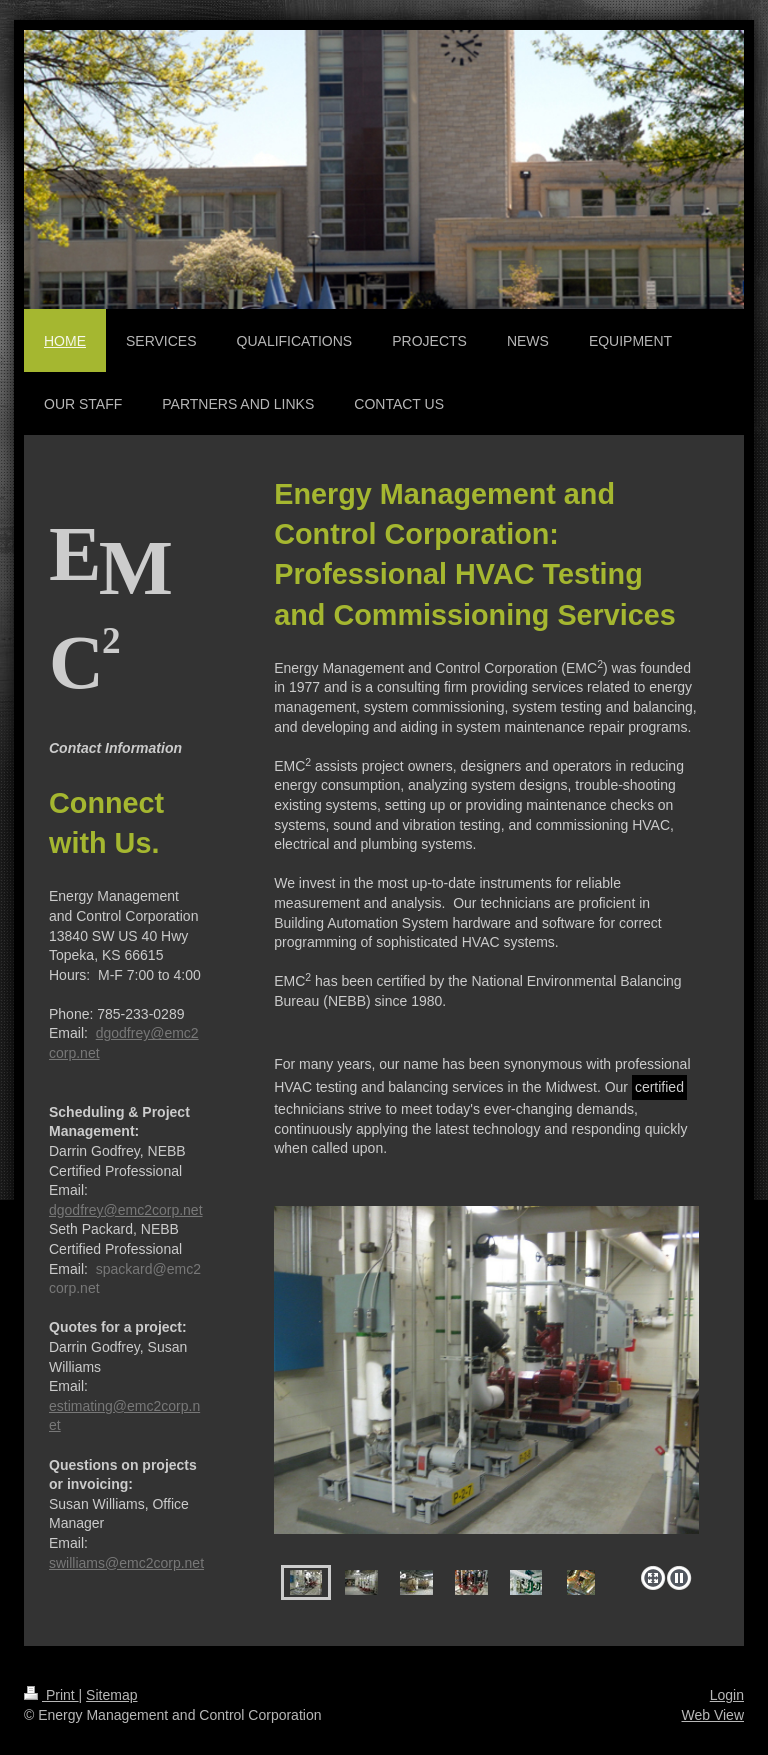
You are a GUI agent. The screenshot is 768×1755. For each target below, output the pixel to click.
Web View (712, 1715)
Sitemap (111, 1695)
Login (727, 1695)
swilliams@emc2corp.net (126, 1563)
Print (51, 1695)
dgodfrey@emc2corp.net (126, 1210)
